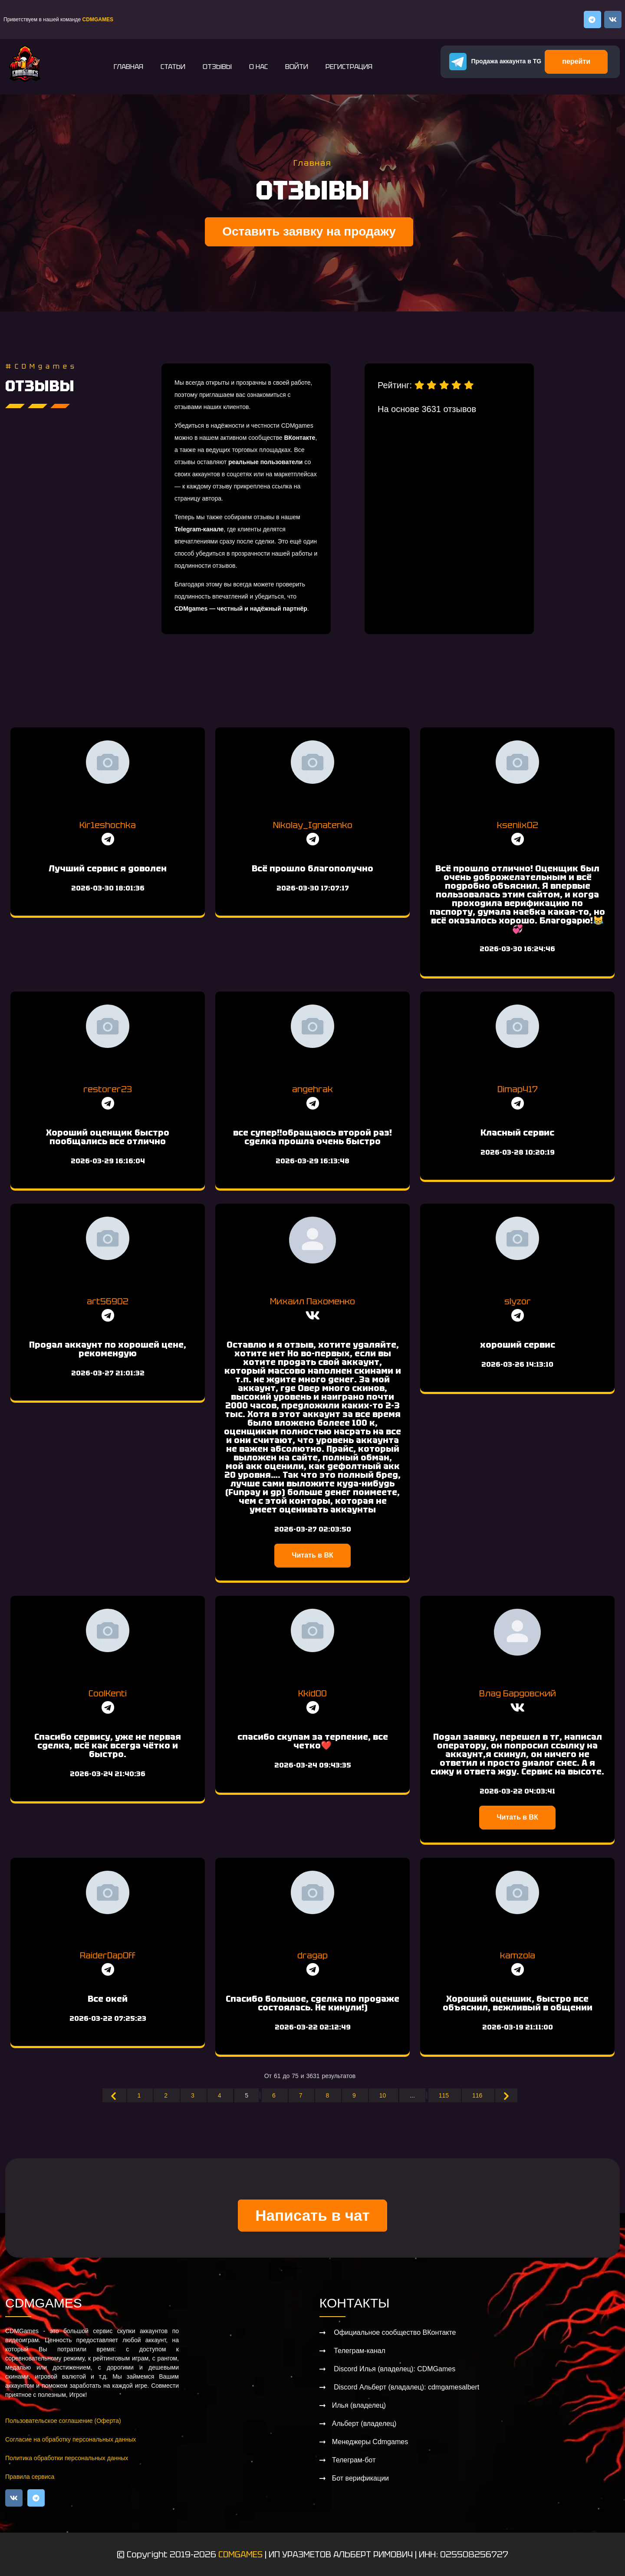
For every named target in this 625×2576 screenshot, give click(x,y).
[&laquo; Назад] (114, 2095)
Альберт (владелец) (364, 2423)
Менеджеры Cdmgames (370, 2441)
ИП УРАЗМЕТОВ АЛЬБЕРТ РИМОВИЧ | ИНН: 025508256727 (388, 2554)
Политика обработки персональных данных (66, 2458)
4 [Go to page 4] (220, 2095)
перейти (576, 61)
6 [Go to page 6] (274, 2095)
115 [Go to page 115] (445, 2095)
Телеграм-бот (353, 2460)
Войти (296, 66)
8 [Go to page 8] (328, 2095)
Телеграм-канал (358, 2350)
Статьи (173, 66)
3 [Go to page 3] (193, 2095)
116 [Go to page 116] (478, 2095)
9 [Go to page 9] (355, 2095)
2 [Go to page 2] (166, 2095)
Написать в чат (312, 2215)
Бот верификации (360, 2478)
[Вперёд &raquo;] (506, 2095)
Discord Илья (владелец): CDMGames (393, 2369)
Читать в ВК (312, 1555)
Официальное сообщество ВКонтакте (394, 2332)
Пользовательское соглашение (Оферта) (63, 2420)
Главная (128, 66)
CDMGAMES (240, 2554)
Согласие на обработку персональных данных (70, 2439)
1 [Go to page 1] (140, 2095)
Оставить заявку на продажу (309, 231)
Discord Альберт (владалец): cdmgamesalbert (406, 2387)
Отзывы (217, 66)
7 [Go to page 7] (301, 2095)
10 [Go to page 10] (383, 2095)
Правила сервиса (29, 2476)
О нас (258, 66)
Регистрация (349, 66)
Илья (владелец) (359, 2405)
